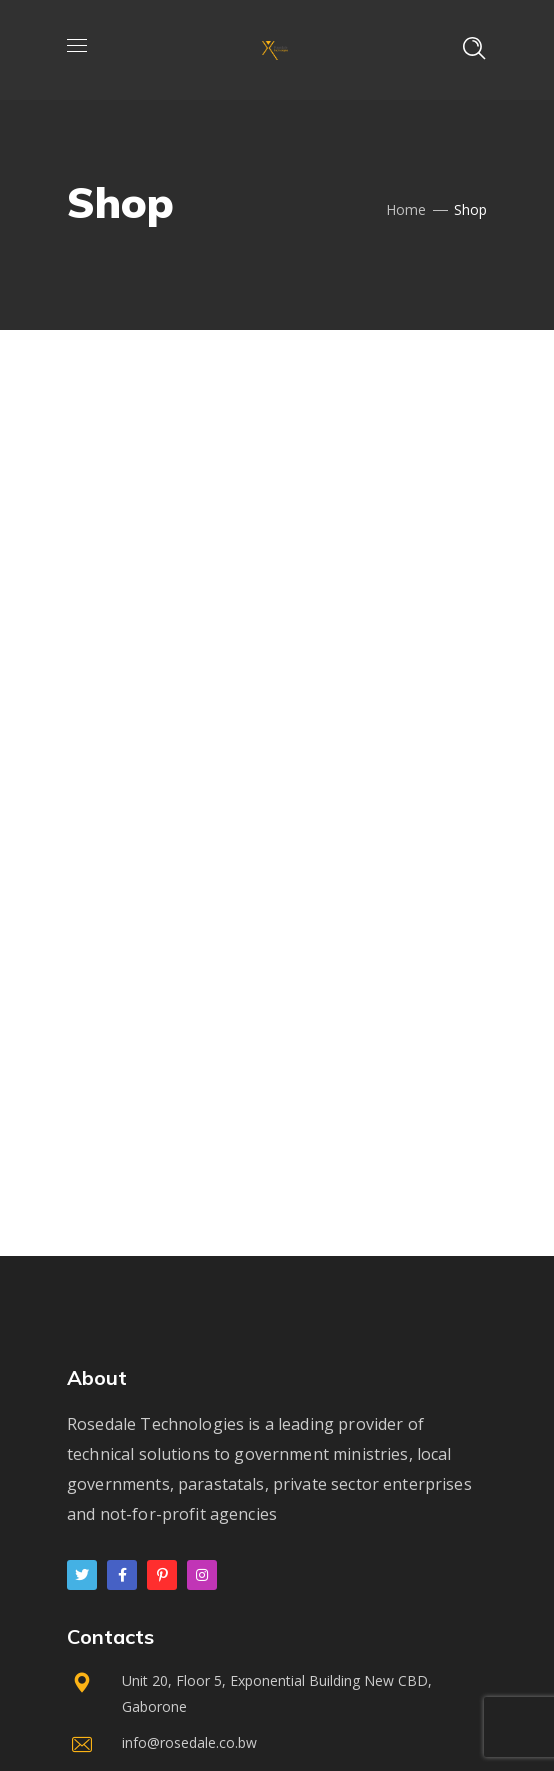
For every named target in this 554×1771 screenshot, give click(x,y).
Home (406, 209)
